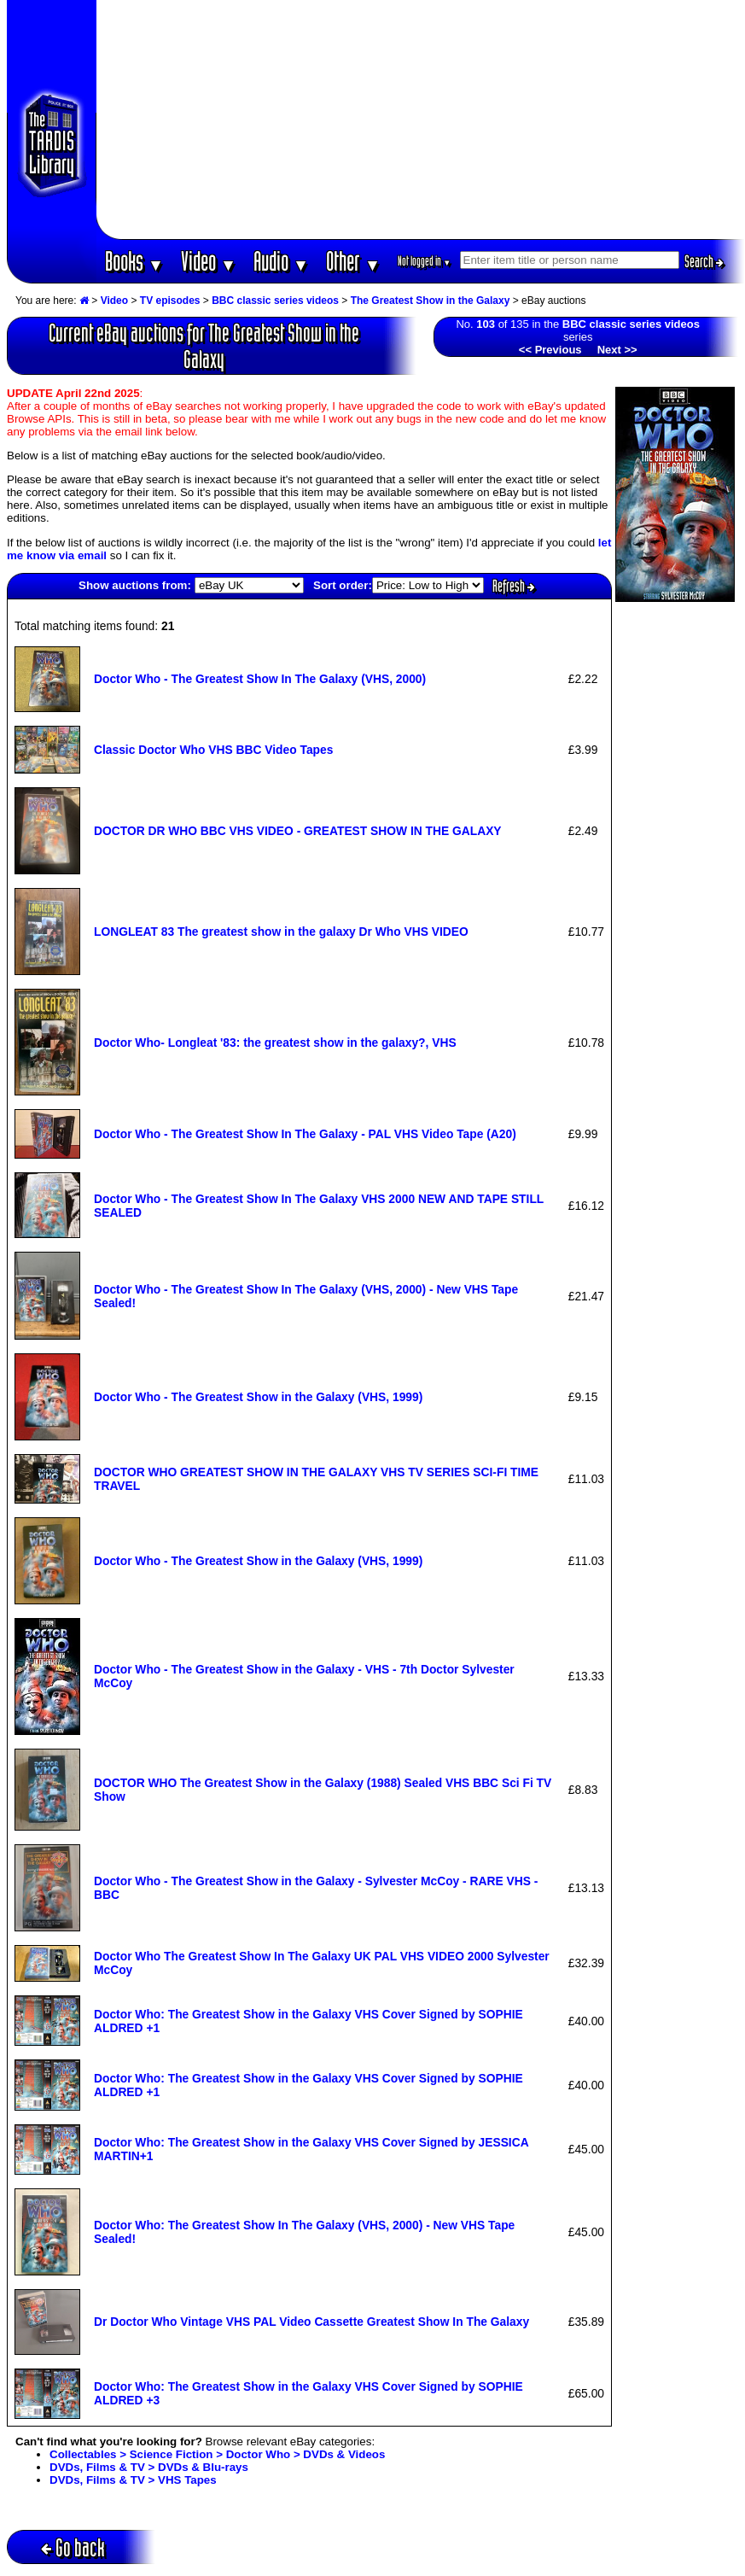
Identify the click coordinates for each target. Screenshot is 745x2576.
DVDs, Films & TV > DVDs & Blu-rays (148, 2467)
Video (208, 261)
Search (704, 261)
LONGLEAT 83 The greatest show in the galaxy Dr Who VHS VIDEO (281, 931)
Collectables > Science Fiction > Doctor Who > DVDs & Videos (217, 2454)
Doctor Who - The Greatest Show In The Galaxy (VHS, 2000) (260, 679)
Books (134, 261)
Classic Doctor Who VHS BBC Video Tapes (213, 749)
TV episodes (170, 301)
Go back (73, 2547)
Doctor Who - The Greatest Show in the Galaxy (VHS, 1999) (258, 1397)
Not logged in (424, 261)
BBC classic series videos (275, 301)
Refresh (513, 585)
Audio (281, 261)
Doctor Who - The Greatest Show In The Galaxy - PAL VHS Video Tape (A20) (305, 1134)
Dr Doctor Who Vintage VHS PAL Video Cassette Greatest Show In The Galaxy (311, 2321)
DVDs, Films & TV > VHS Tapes (133, 2480)
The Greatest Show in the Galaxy (430, 301)
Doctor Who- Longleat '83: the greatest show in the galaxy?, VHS (275, 1042)
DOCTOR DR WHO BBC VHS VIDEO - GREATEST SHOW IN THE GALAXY (298, 831)
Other (353, 261)
